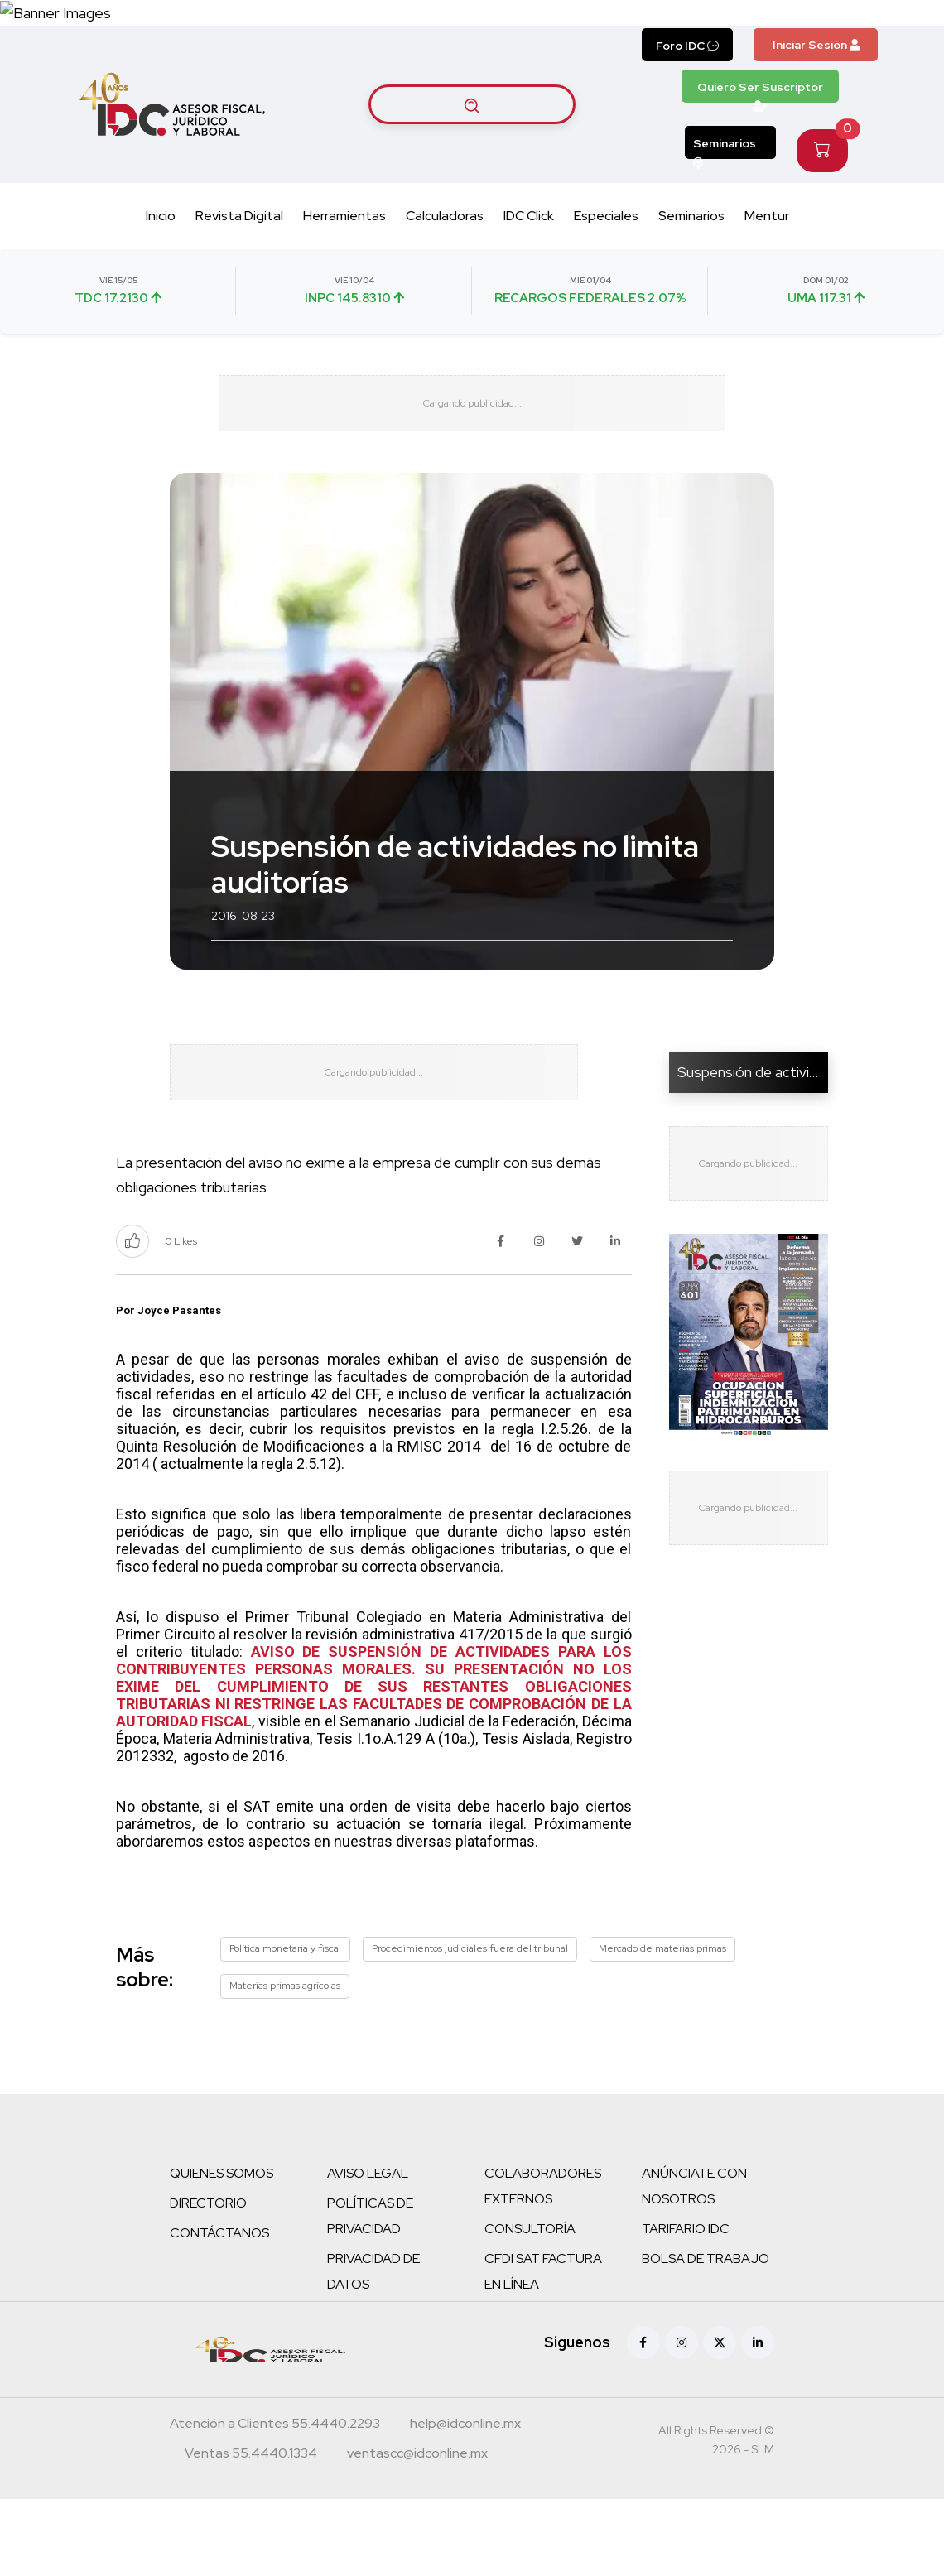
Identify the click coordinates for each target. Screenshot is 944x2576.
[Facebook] (643, 2419)
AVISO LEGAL (367, 2250)
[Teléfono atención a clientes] (275, 2502)
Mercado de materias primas (662, 2025)
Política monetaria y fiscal (285, 2025)
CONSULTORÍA (530, 2305)
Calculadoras (445, 256)
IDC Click (528, 256)
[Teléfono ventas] (251, 2532)
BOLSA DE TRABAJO (705, 2335)
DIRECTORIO (208, 2280)
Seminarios (724, 188)
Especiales (606, 256)
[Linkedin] (757, 2419)
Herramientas (344, 256)
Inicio (161, 256)
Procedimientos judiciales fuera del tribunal (470, 2025)
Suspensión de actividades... (766, 1130)
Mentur (766, 256)
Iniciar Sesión (816, 85)
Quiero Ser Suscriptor (760, 131)
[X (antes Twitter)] (719, 2419)
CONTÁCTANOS (219, 2309)
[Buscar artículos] (472, 145)
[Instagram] (681, 2419)
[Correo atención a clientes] (465, 2502)
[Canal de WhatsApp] (843, 33)
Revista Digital (239, 256)
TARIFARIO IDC (686, 2305)
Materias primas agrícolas (284, 2062)
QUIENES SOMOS (221, 2250)
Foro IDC (687, 86)
